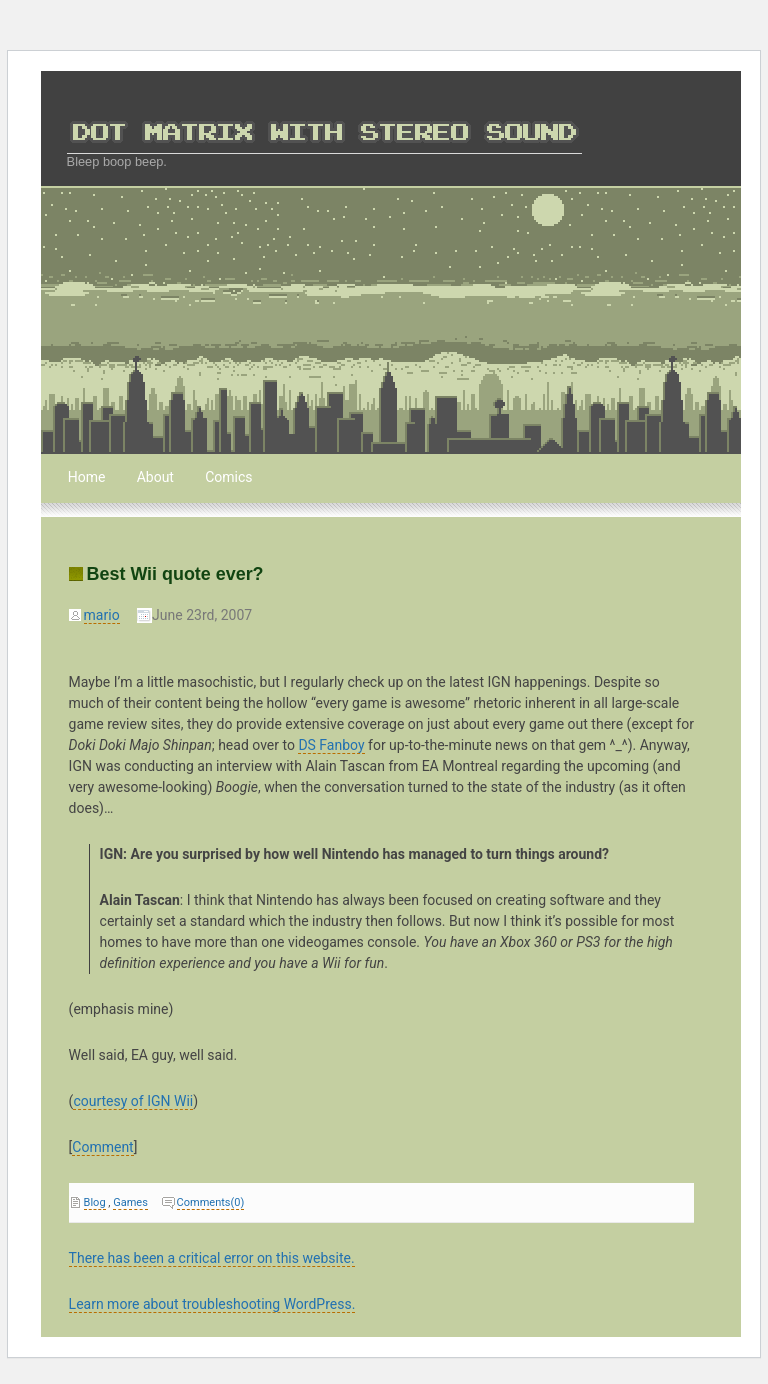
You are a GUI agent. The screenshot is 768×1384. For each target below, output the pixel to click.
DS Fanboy (331, 745)
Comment (102, 1147)
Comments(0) (211, 1202)
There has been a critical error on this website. (212, 1258)
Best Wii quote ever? (175, 574)
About (155, 477)
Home (87, 477)
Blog (95, 1202)
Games (130, 1202)
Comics (228, 477)
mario (102, 615)
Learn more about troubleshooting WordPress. (212, 1304)
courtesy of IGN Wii (133, 1101)
